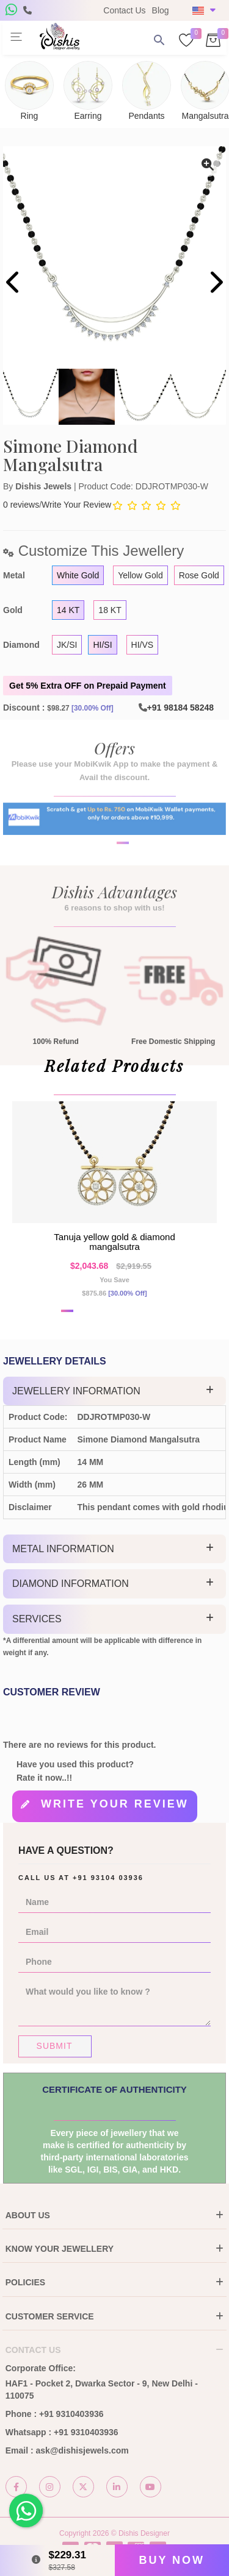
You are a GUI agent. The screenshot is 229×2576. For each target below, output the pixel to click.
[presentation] (13, 283)
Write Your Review (76, 504)
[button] (107, 878)
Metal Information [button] (63, 1549)
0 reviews (21, 504)
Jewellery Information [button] (76, 1391)
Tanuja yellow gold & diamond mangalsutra (114, 1242)
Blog (160, 10)
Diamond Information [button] (70, 1583)
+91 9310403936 (71, 2414)
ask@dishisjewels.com (82, 2450)
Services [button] (37, 1619)
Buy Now (172, 2560)
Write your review (115, 1804)
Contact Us (124, 10)
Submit (55, 2046)
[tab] (114, 1391)
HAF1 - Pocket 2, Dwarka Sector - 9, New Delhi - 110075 (101, 2389)
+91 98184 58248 (180, 707)
